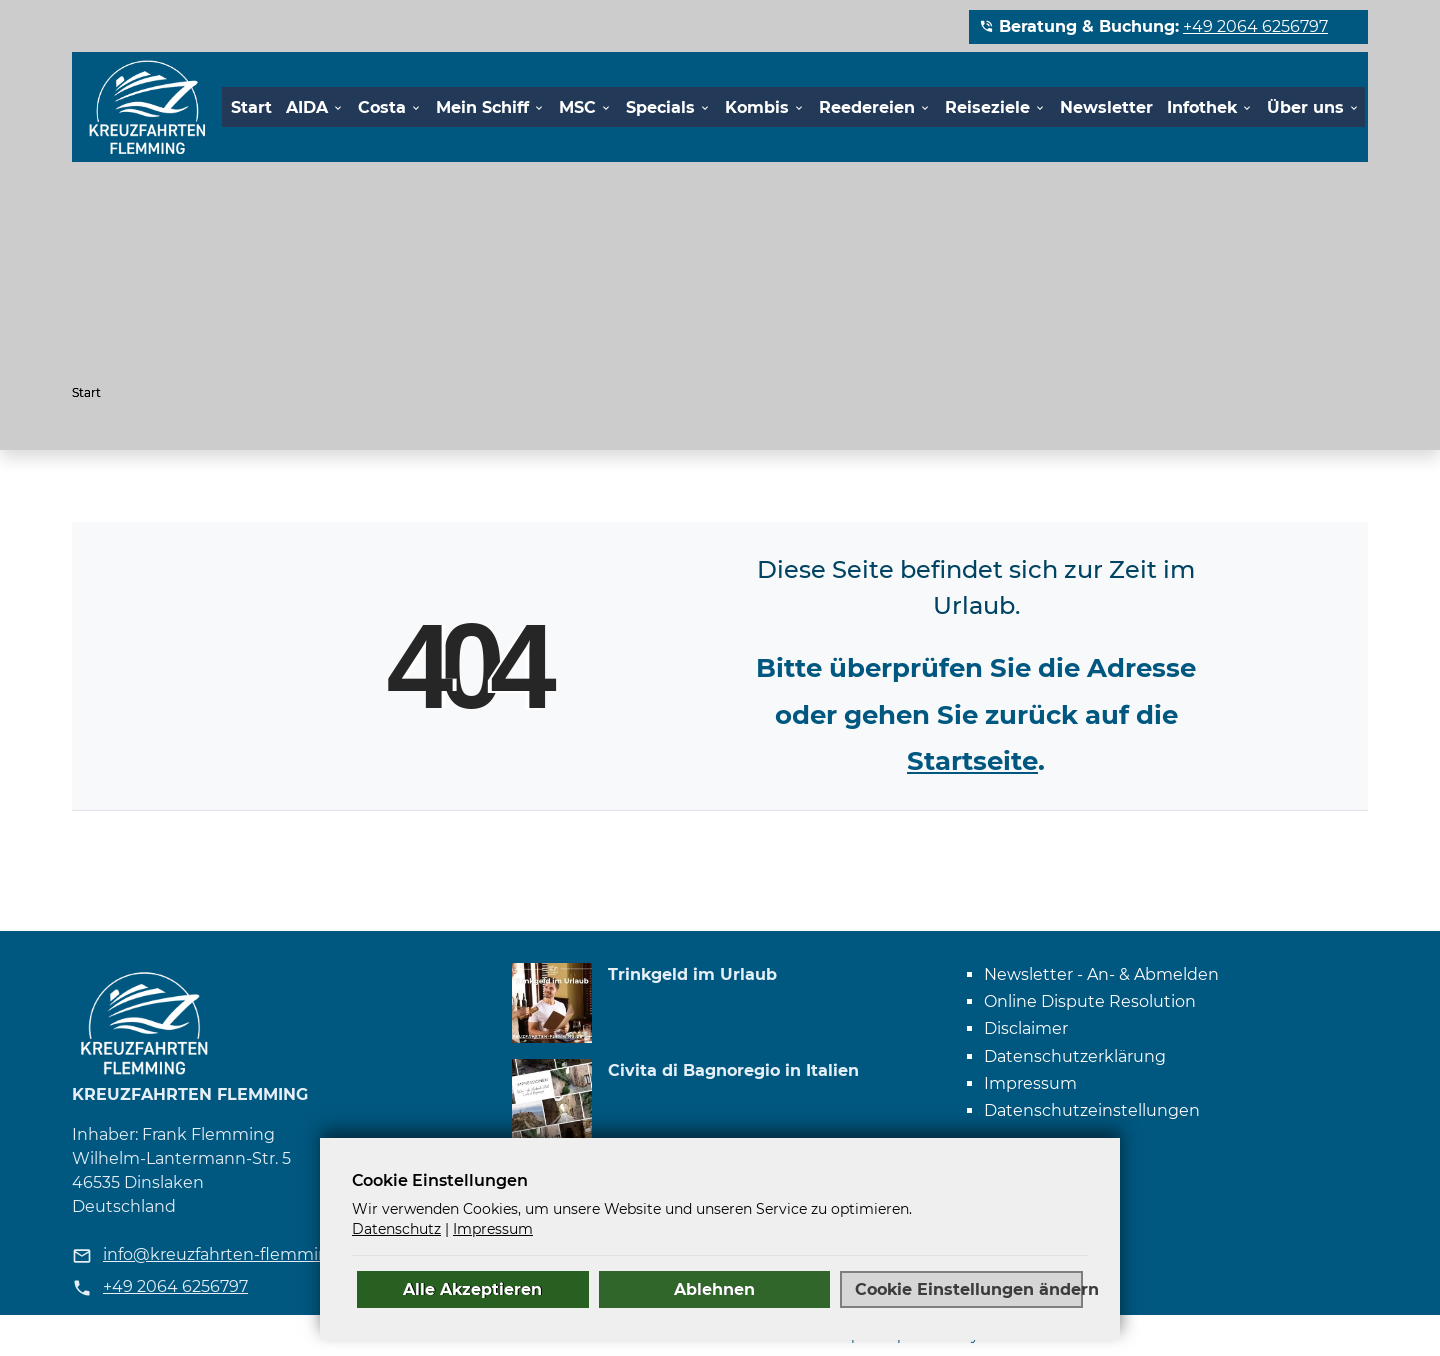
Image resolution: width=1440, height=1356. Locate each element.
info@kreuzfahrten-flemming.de (233, 1254)
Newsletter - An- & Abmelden (1101, 974)
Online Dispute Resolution (1090, 1001)
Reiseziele (987, 107)
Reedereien (867, 107)
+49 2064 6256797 (1255, 26)
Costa (382, 107)
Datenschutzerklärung (1075, 1056)
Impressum (1030, 1083)
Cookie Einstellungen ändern (969, 1289)
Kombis (757, 107)
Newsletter (1106, 107)
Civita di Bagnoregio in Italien (733, 1070)
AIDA (307, 107)
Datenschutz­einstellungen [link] (1092, 1110)
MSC (577, 107)
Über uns (1305, 107)
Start (251, 107)
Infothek (1202, 107)
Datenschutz (396, 1229)
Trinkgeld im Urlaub (692, 974)
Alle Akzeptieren (472, 1289)
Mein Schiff (482, 107)
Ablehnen (714, 1289)
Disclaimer (1026, 1028)
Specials (660, 107)
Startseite (972, 761)
